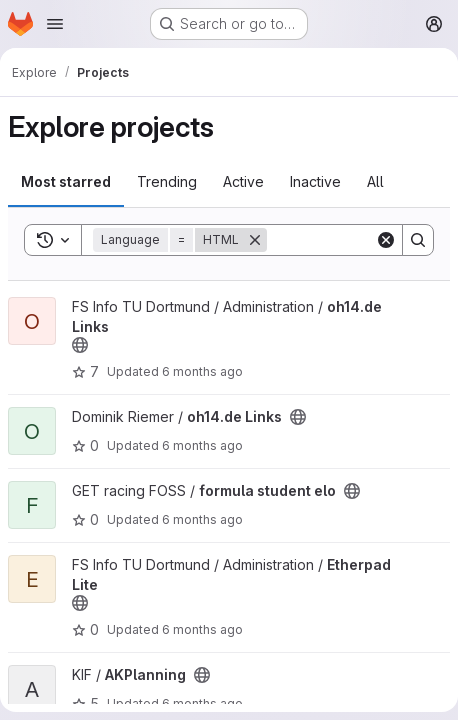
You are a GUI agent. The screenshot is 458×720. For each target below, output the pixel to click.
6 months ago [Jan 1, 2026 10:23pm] (202, 519)
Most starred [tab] (66, 181)
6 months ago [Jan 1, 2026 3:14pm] (202, 629)
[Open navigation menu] (55, 24)
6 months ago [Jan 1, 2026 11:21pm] (202, 371)
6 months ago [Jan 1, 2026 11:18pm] (202, 445)
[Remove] (255, 240)
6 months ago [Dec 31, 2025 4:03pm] (202, 703)
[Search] (418, 240)
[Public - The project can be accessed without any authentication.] (80, 345)
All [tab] (375, 181)
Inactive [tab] (315, 181)
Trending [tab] (167, 181)
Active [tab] (243, 181)
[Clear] (386, 240)
